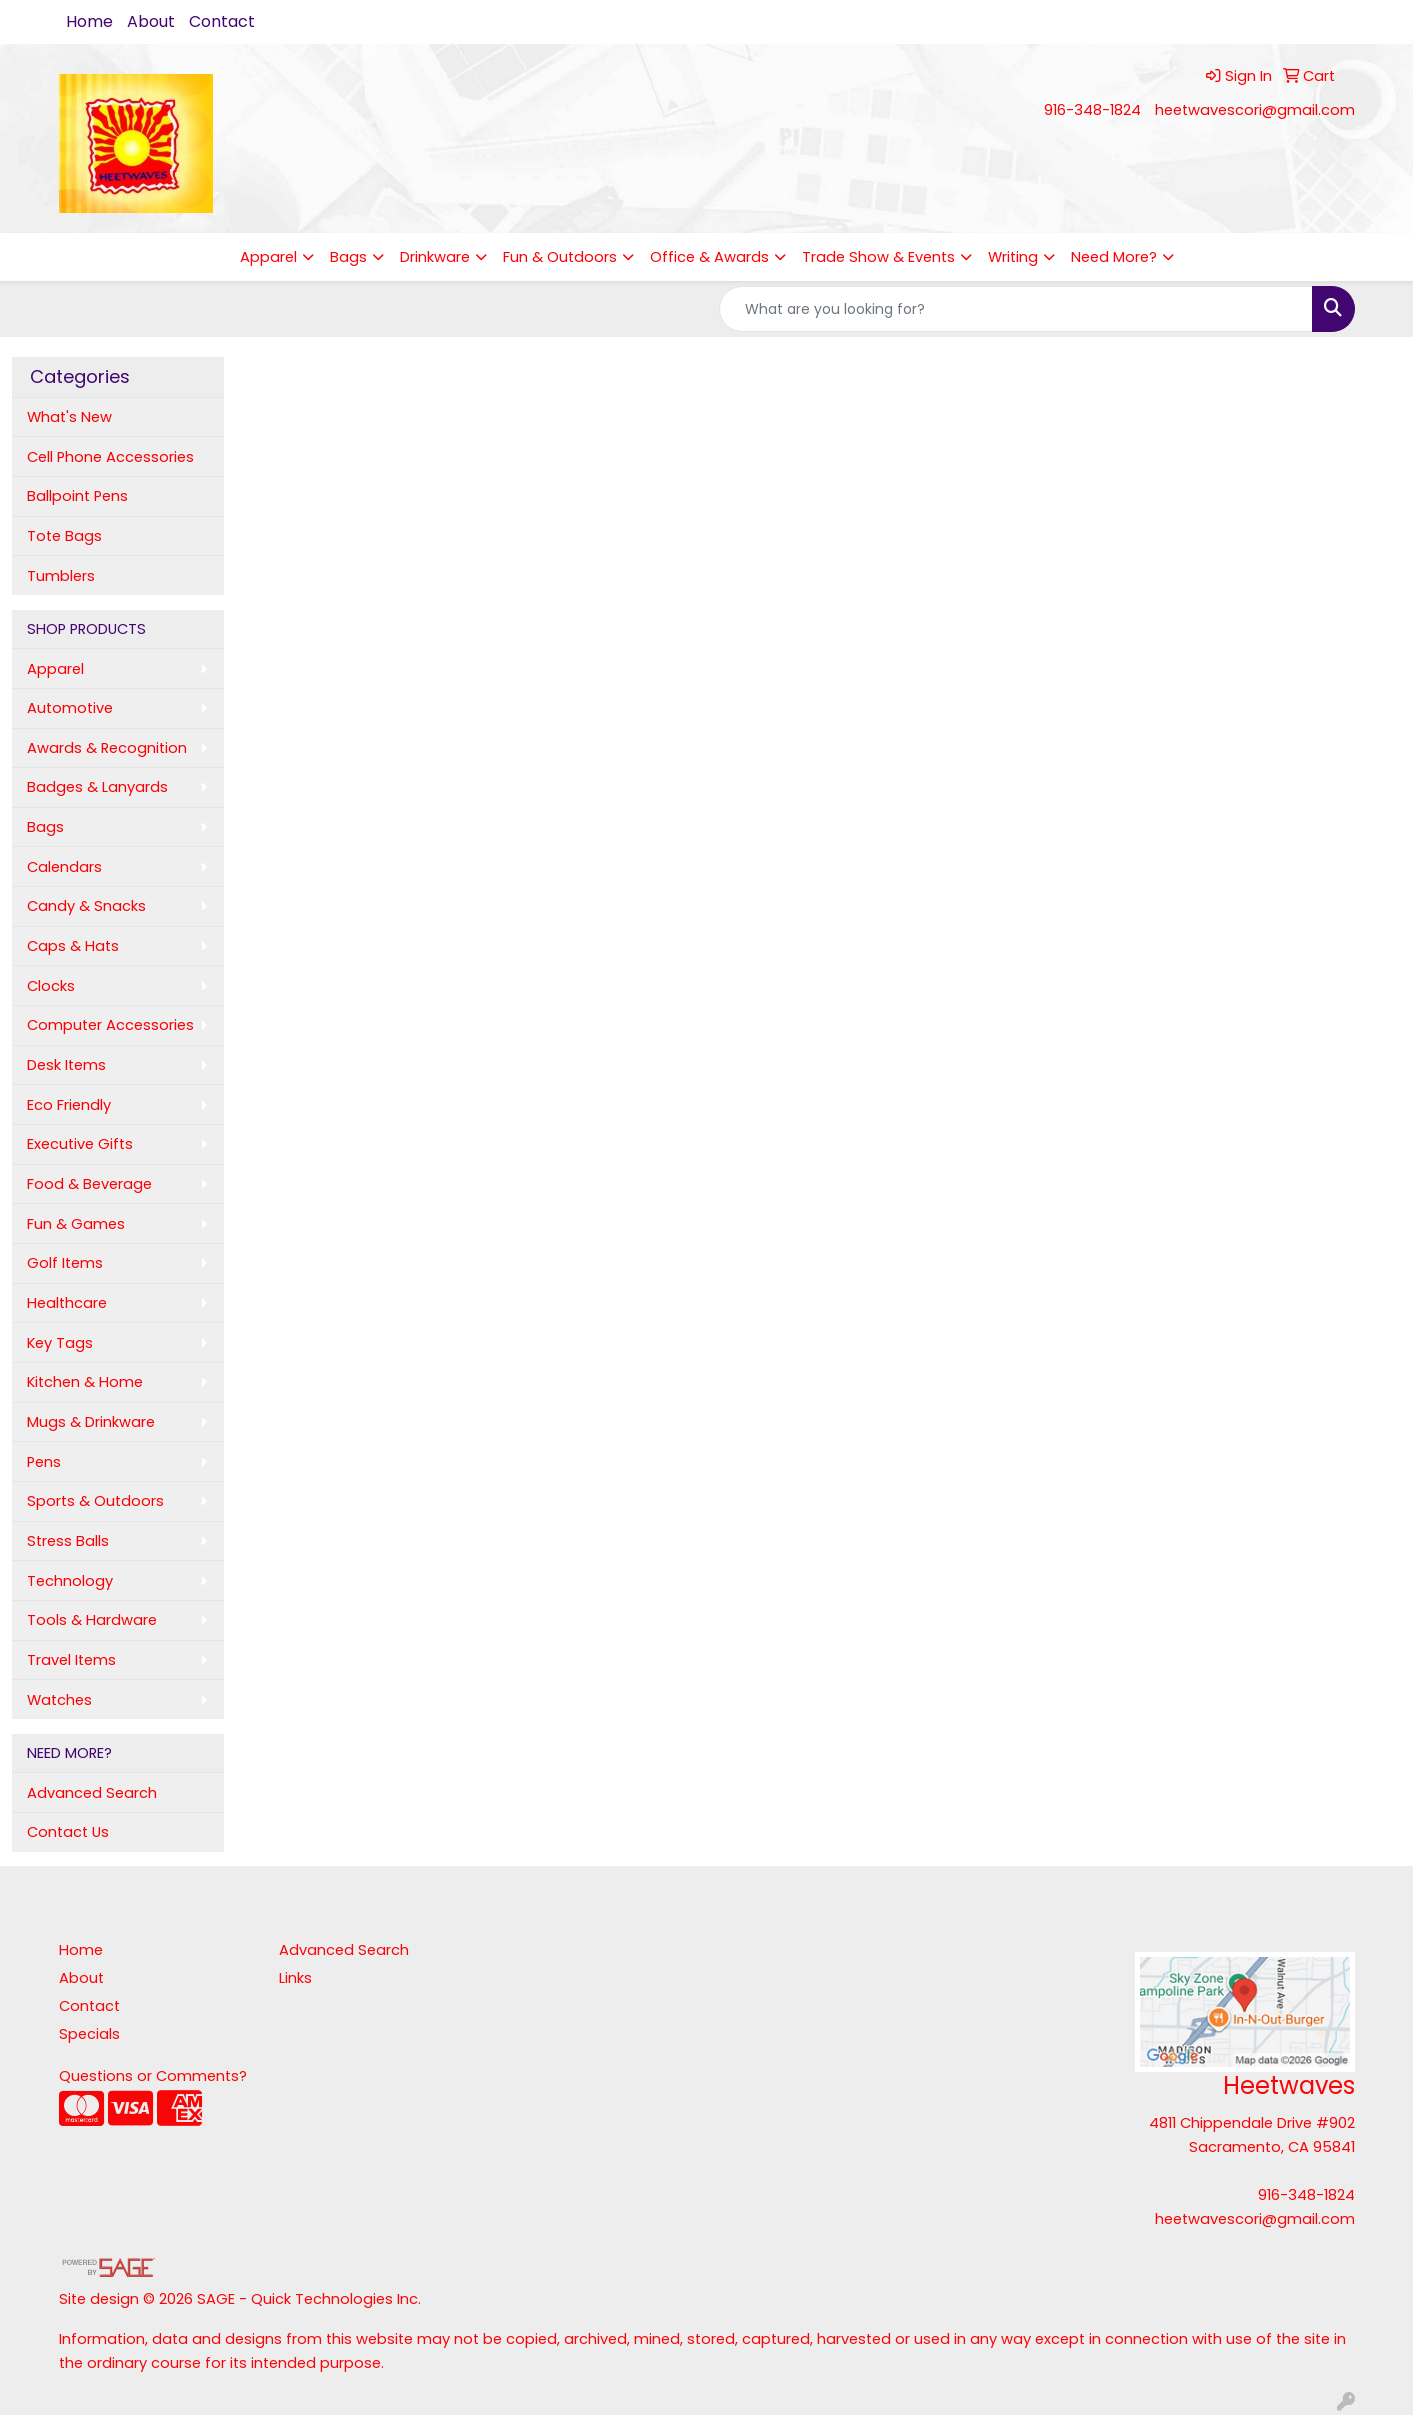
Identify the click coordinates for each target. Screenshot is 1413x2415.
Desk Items (66, 1065)
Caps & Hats (73, 946)
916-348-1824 (1092, 110)
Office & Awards (709, 257)
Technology (70, 1581)
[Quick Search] (1016, 309)
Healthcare (67, 1303)
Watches (59, 1700)
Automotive (70, 708)
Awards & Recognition (107, 748)
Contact (222, 21)
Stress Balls (68, 1541)
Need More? (1114, 257)
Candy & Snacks (86, 906)
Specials (89, 2034)
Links (295, 1978)
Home (89, 21)
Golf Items (65, 1263)
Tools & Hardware (92, 1620)
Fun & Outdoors (560, 257)
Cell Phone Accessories (110, 457)
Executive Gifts (80, 1144)
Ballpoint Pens (77, 496)
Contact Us (68, 1832)
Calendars (64, 867)
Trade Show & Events (878, 257)
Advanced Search (92, 1793)
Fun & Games (76, 1224)
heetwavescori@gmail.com (1255, 110)
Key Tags (60, 1343)
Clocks (51, 986)
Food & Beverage (89, 1184)
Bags (348, 257)
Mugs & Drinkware (91, 1422)
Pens (44, 1462)
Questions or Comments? (153, 2076)
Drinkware (435, 257)
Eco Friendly (69, 1105)
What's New (69, 417)
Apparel (268, 257)
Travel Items (71, 1660)
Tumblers (61, 576)
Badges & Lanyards (97, 787)
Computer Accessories (110, 1025)
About (151, 21)
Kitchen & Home (85, 1382)
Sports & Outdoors (95, 1501)
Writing (1013, 257)
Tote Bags (64, 536)
